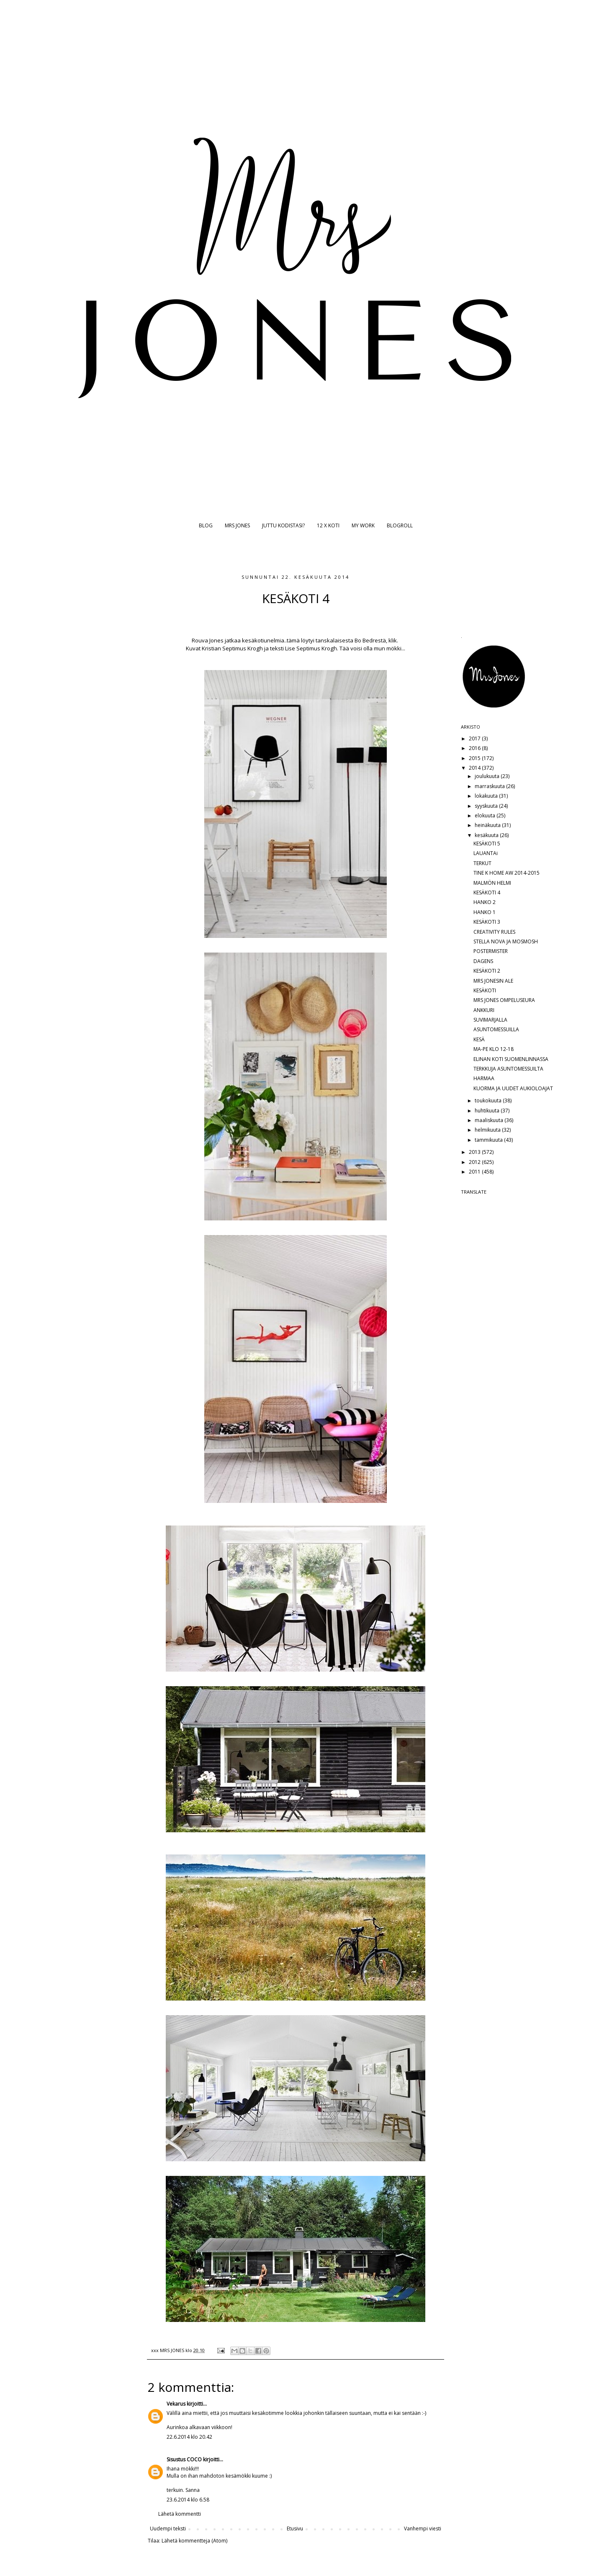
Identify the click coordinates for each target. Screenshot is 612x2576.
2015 (475, 758)
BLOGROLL (400, 525)
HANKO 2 (484, 902)
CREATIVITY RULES (494, 931)
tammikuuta (489, 1139)
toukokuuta (489, 1100)
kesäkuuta (487, 835)
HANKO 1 (484, 912)
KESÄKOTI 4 (486, 892)
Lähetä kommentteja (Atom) (194, 2540)
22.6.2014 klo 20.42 (189, 2436)
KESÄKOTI (484, 990)
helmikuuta (488, 1129)
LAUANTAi (485, 853)
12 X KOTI (328, 525)
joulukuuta (488, 776)
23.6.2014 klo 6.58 (188, 2499)
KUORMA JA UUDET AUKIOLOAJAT (513, 1088)
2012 (475, 1162)
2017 (475, 738)
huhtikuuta (488, 1110)
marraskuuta (490, 786)
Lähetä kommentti (179, 2513)
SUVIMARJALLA (490, 1019)
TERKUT (482, 863)
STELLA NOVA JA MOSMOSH (505, 941)
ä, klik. (390, 640)
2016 (475, 748)
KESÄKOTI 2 (486, 970)
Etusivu (295, 2528)
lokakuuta (487, 795)
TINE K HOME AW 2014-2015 (506, 872)
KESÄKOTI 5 (486, 843)
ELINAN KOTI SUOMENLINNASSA (510, 1059)
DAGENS (483, 961)
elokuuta (485, 815)
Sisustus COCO (184, 2459)
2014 (475, 767)
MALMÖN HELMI (492, 882)
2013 (475, 1152)
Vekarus (176, 2403)
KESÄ (479, 1039)
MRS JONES (237, 525)
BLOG (206, 525)
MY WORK (363, 525)
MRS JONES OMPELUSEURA (504, 1000)
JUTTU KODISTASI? (283, 525)
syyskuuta (487, 805)
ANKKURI (483, 1010)
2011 (475, 1171)
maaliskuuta (489, 1120)
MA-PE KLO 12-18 (493, 1049)
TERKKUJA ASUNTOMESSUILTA (508, 1068)
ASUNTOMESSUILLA (496, 1029)
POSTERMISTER (490, 951)
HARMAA (483, 1078)
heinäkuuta (488, 825)
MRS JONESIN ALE (493, 980)
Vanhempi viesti (422, 2528)
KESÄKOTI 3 (486, 921)
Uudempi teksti (168, 2528)
